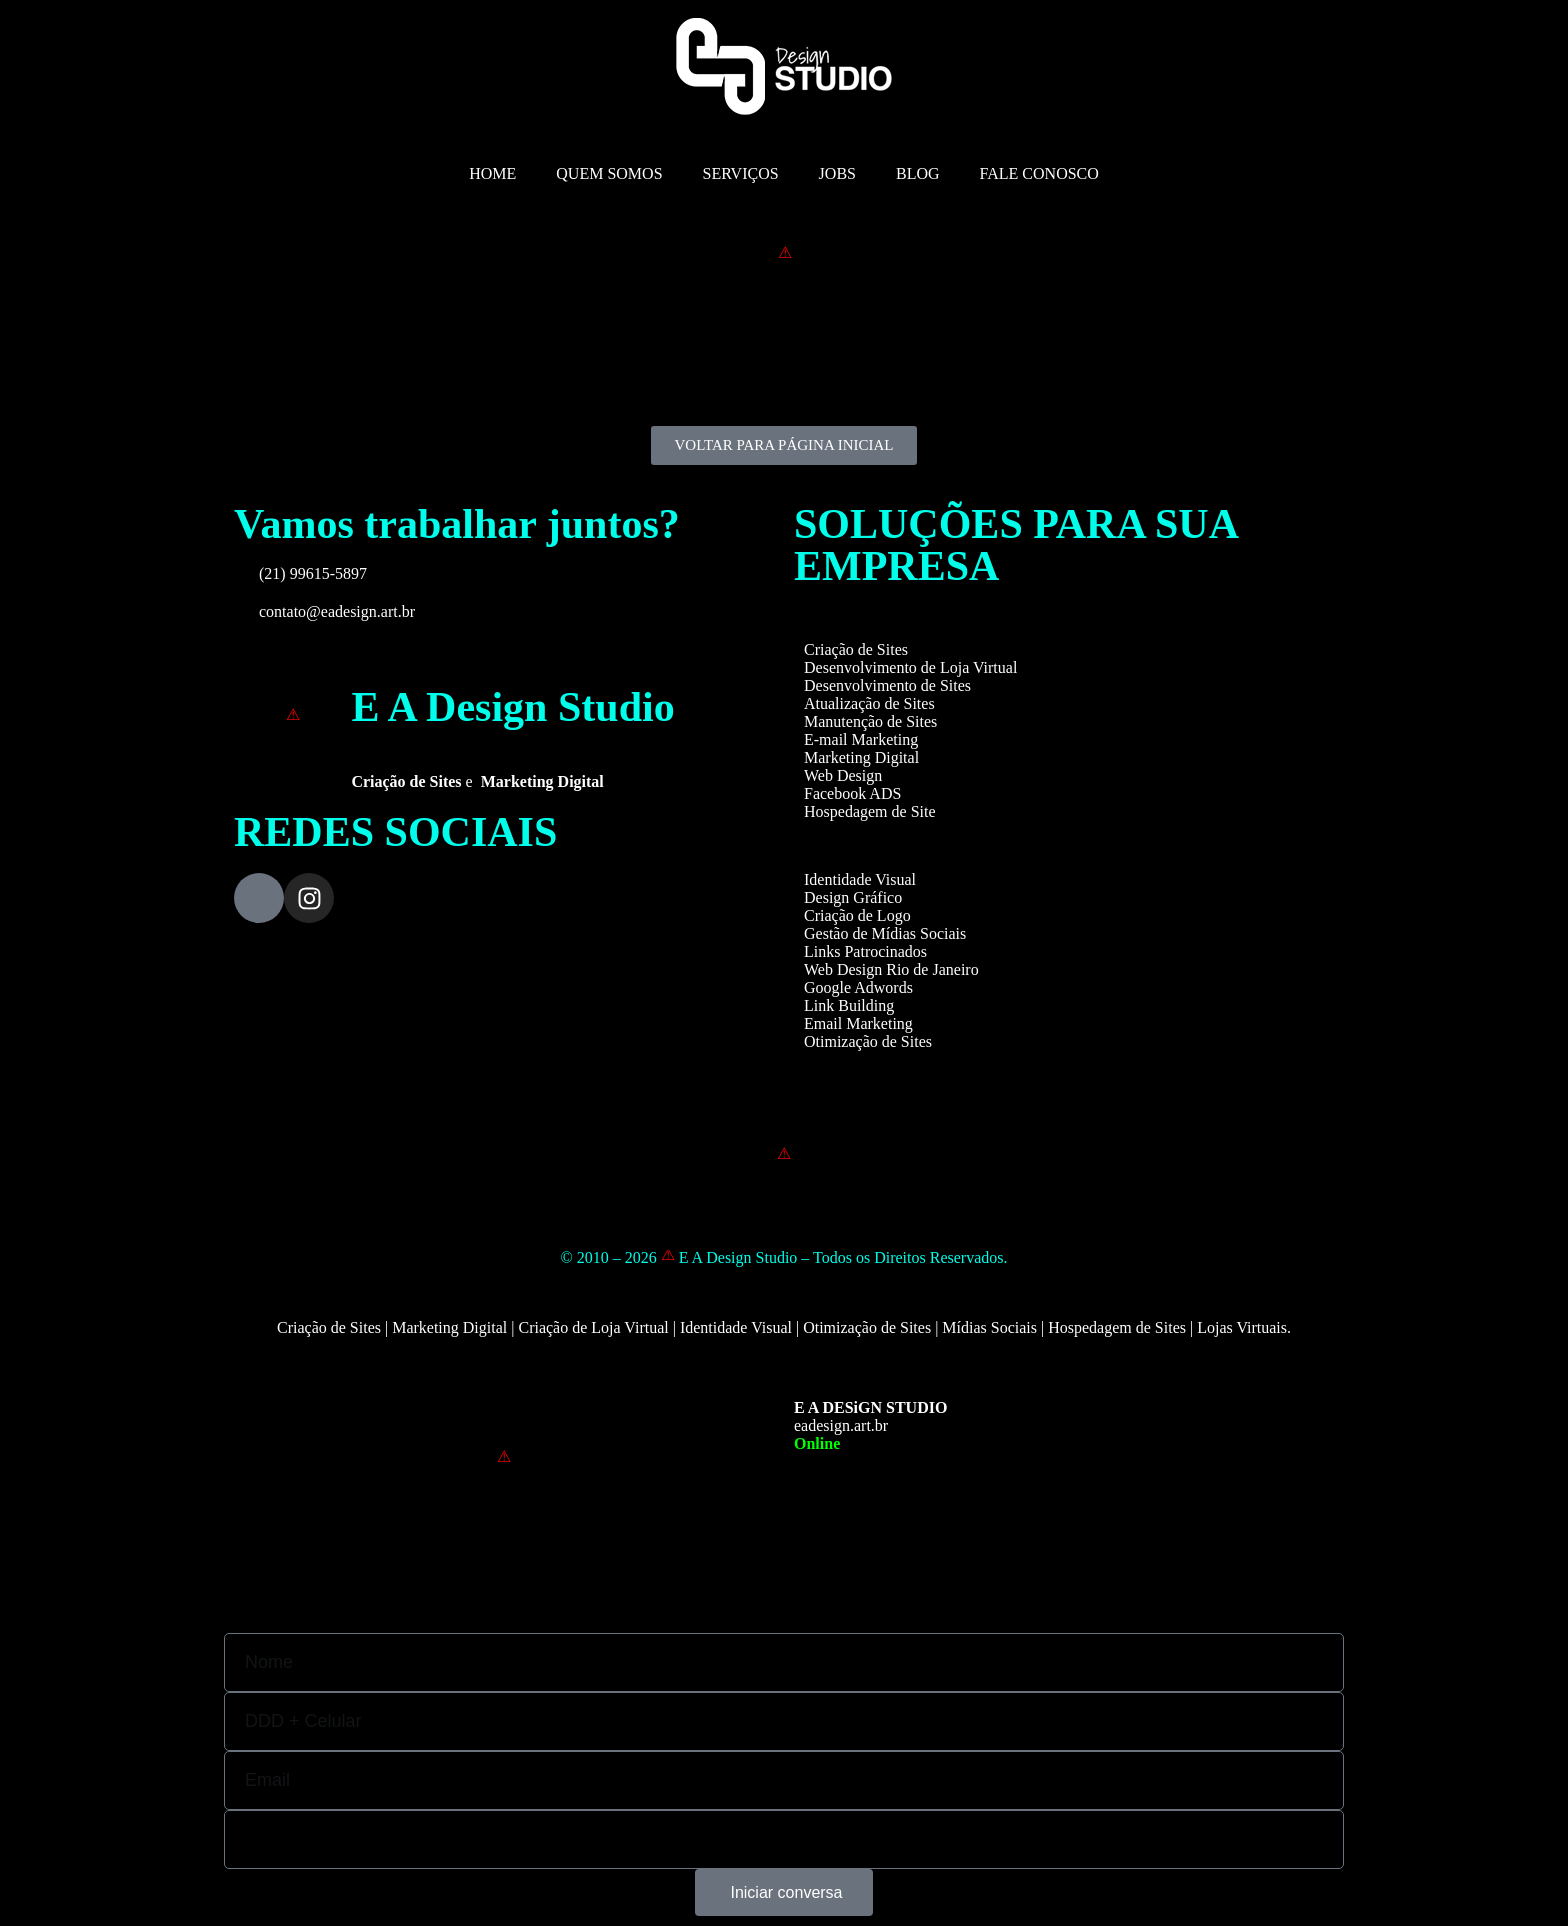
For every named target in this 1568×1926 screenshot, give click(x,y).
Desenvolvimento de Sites (887, 685)
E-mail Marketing (861, 739)
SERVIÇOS (741, 173)
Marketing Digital (861, 757)
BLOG (918, 173)
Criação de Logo (857, 915)
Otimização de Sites (868, 1041)
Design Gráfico (853, 897)
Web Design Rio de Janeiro (891, 969)
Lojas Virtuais (1242, 1327)
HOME (492, 173)
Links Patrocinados (865, 951)
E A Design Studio (512, 707)
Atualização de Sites (869, 703)
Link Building (849, 1005)
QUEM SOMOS (609, 173)
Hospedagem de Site (870, 811)
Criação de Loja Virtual (593, 1327)
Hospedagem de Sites (1117, 1327)
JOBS (837, 173)
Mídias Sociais (989, 1327)
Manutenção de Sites (870, 721)
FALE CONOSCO (1039, 173)
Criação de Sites (856, 649)
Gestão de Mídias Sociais (885, 933)
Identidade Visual (860, 879)
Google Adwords (858, 987)
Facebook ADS (852, 793)
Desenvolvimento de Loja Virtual (910, 667)
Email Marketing (858, 1023)
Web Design (843, 775)
